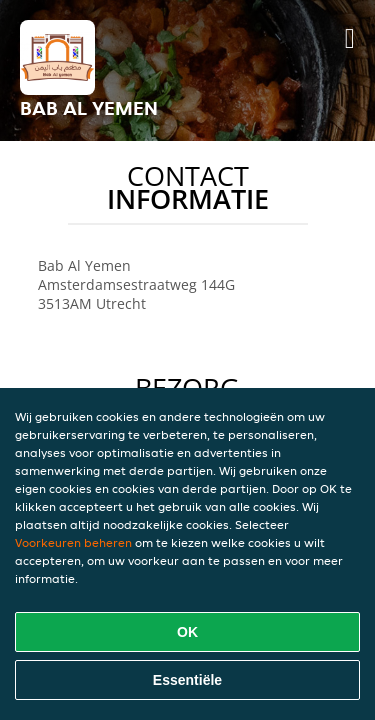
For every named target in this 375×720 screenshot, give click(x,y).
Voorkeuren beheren (73, 542)
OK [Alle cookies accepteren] (187, 632)
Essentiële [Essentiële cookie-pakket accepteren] (187, 680)
